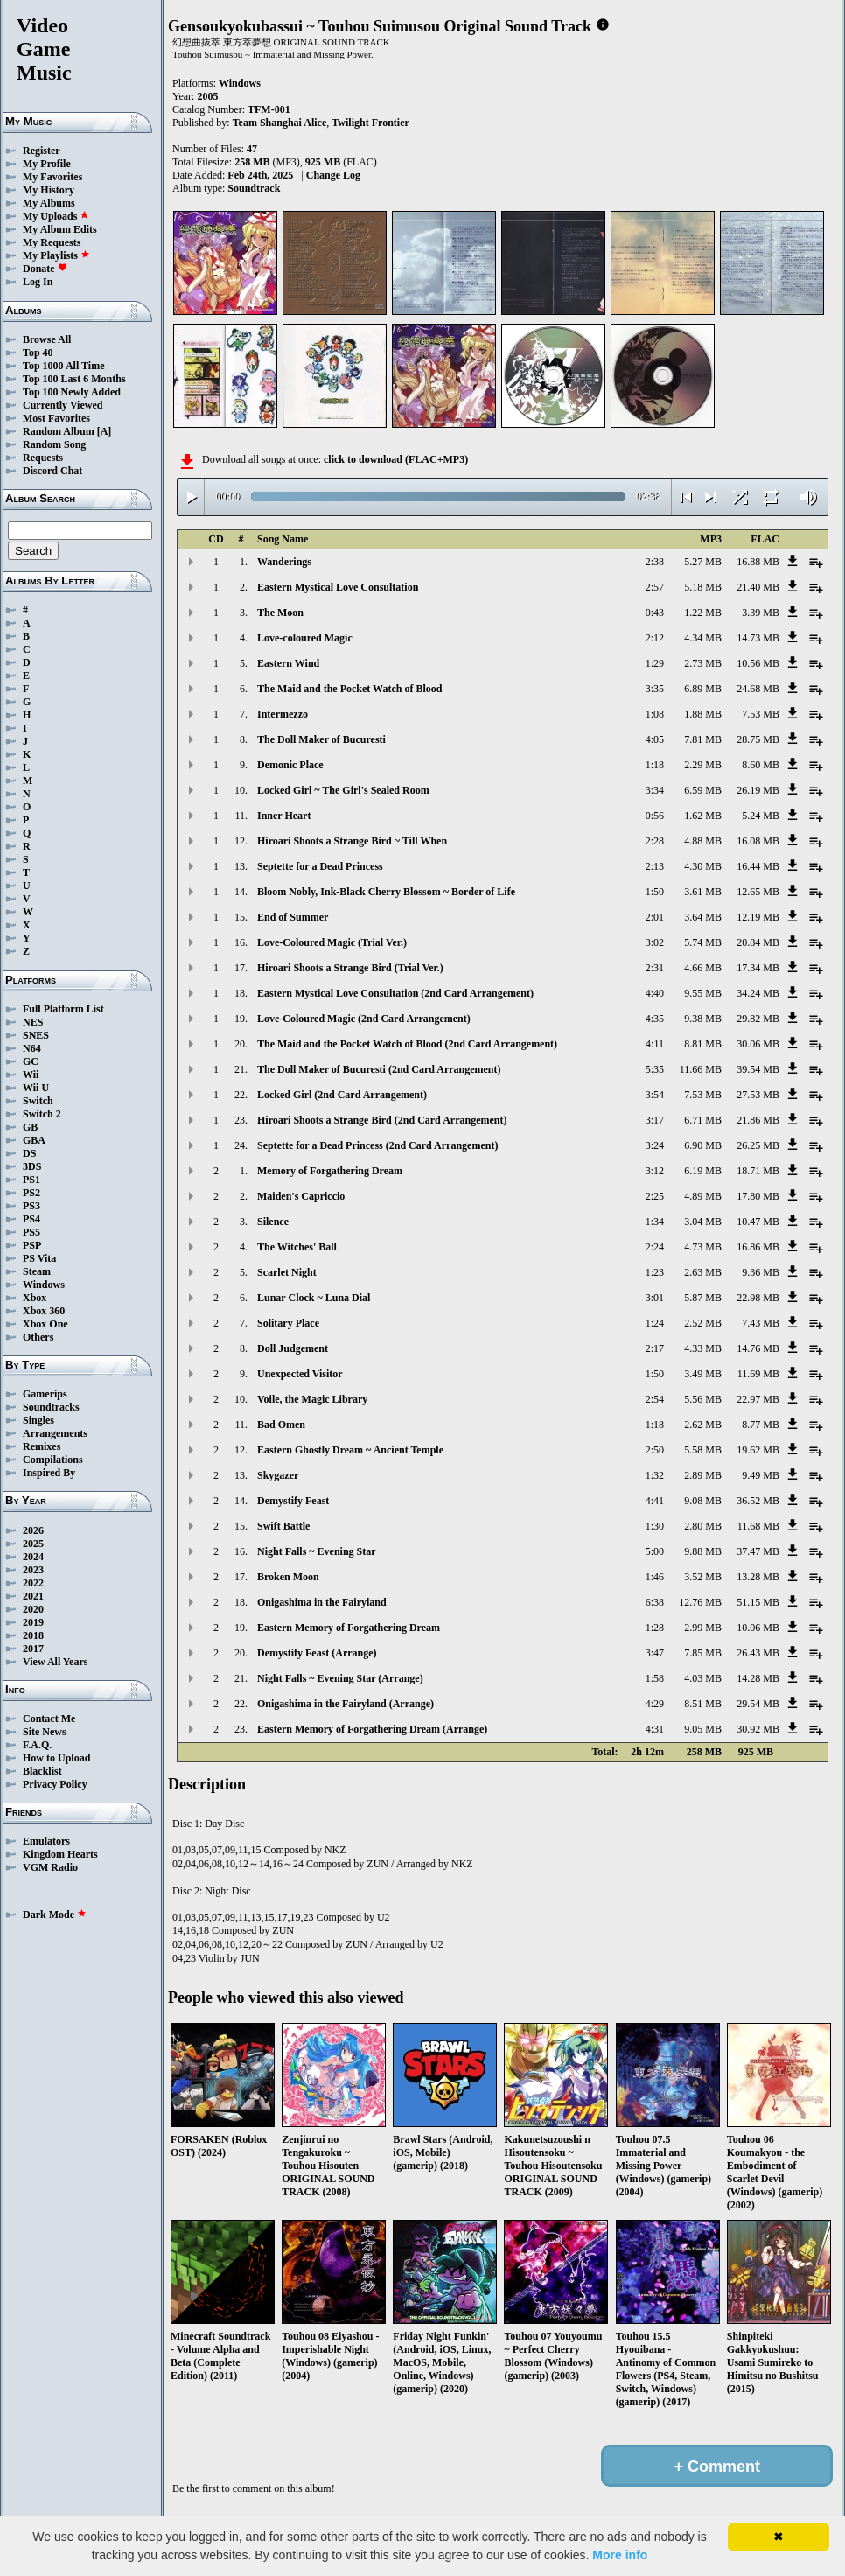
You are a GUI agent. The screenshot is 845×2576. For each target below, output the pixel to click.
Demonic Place (290, 765)
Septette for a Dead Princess (320, 866)
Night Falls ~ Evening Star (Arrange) (340, 1678)
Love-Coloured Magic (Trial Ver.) (332, 942)
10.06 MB (758, 1627)
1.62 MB (703, 815)
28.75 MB (758, 739)
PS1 (31, 1179)
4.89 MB (703, 1196)
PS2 (31, 1192)
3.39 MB (760, 612)
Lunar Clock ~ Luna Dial (313, 1298)
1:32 (655, 1475)
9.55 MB (703, 993)
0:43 (655, 612)
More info (619, 2555)
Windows (44, 1284)
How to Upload (56, 1758)
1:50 (655, 892)
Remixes (41, 1446)
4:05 (655, 739)
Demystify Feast (293, 1500)
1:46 (655, 1577)
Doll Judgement (292, 1348)
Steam (37, 1271)
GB (30, 1127)
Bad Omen (281, 1424)
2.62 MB (703, 1424)
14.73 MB (758, 638)
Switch (38, 1101)
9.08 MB (703, 1500)
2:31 (655, 968)
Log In (37, 282)
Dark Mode (55, 1914)
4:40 (655, 993)
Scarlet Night (287, 1272)
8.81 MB (703, 1044)
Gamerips (45, 1394)
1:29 (655, 663)
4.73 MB (703, 1247)
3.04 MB (703, 1221)
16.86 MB (758, 1247)
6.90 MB (703, 1145)
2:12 (655, 638)
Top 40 (38, 352)
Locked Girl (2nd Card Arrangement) (342, 1094)
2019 (33, 1622)
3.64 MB (703, 917)
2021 (33, 1596)
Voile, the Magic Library (312, 1399)
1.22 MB (703, 612)
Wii (30, 1074)
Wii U (36, 1088)
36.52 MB (758, 1500)
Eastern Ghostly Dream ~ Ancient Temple (350, 1450)
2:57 (655, 587)
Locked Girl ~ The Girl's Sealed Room (343, 790)
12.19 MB (758, 917)
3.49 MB (703, 1374)
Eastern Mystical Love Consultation (337, 587)
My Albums (49, 203)
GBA (34, 1140)
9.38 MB (703, 1018)
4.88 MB (703, 841)
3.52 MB (703, 1577)
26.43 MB (758, 1653)
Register (41, 150)
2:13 (655, 866)
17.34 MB (758, 968)
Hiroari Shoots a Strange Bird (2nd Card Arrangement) (381, 1120)
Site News (44, 1732)
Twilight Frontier (370, 122)
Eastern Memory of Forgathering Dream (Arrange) (372, 1729)
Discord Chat (52, 471)
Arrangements (55, 1433)
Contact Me (49, 1718)
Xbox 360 (44, 1311)
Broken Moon (288, 1577)
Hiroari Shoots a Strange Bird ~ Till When (352, 841)
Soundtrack (253, 188)
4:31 (655, 1729)
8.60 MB (760, 765)
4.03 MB (703, 1678)
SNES (36, 1035)
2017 (33, 1648)
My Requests (51, 242)
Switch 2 (42, 1114)
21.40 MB (758, 587)
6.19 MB (703, 1171)
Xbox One (45, 1324)
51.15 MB (758, 1602)
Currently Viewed (62, 405)
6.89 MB (703, 688)
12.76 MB (700, 1602)
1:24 (655, 1323)
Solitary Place (288, 1323)
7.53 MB (760, 714)
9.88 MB (703, 1551)
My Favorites (52, 177)
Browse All (47, 339)
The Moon (280, 612)
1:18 (655, 765)
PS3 (31, 1206)
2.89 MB (703, 1475)
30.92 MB (758, 1729)
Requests (43, 458)
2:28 (655, 841)
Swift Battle (283, 1526)
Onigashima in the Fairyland (322, 1602)
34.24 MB (758, 993)
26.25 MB (758, 1145)
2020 (33, 1609)
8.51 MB (703, 1704)
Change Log (333, 175)
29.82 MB (758, 1018)
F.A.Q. (37, 1745)
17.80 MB (758, 1196)
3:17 (655, 1120)
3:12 (655, 1171)
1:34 (655, 1221)
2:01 (655, 917)
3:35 (655, 688)
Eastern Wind (288, 663)
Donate (45, 268)
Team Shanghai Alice (280, 122)
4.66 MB (703, 968)
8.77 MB (760, 1424)
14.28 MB (758, 1678)
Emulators (46, 1841)
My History (48, 190)
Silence (273, 1221)
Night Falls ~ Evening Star (316, 1551)
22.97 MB (758, 1399)
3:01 (655, 1298)
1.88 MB (703, 714)
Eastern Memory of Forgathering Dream (348, 1627)
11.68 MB (758, 1526)
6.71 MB (703, 1120)
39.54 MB (758, 1069)
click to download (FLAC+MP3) (396, 459)
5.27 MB (703, 562)
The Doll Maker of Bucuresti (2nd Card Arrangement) (379, 1069)
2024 (33, 1556)
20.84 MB (758, 942)
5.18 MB (703, 587)
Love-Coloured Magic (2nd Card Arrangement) (364, 1018)
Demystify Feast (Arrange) (317, 1653)
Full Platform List (63, 1009)
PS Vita (39, 1258)
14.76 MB (758, 1348)
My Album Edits (60, 229)
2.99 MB (703, 1627)
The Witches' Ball (297, 1247)
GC (30, 1061)
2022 (33, 1583)
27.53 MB (758, 1094)
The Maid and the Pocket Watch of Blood (349, 688)
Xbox (34, 1298)
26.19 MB (758, 790)
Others (38, 1337)
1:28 (655, 1627)
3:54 (655, 1094)
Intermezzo (282, 714)
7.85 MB (703, 1653)
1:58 (655, 1678)
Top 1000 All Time (63, 366)
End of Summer (292, 917)
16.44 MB (758, 866)
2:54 (655, 1399)
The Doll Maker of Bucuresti (321, 739)
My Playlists (56, 255)
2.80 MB (703, 1526)
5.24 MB (760, 815)
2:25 (655, 1196)
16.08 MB (758, 841)
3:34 (655, 790)
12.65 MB (758, 892)
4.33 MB (703, 1348)
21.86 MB (758, 1120)
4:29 (655, 1704)
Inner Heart (284, 815)
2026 (33, 1530)
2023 (33, 1570)
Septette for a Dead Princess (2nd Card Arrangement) (377, 1145)
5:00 (655, 1551)
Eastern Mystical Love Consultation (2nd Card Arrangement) (395, 993)
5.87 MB (703, 1298)
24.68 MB (758, 688)
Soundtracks (51, 1407)
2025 (33, 1543)
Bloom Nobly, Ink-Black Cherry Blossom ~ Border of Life (386, 892)
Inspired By (49, 1472)
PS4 (31, 1219)
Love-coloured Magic (305, 638)
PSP (32, 1245)
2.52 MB (703, 1323)
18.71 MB (758, 1171)
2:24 (655, 1247)
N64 (32, 1048)
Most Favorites (56, 418)
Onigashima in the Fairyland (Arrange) (345, 1704)
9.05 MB (703, 1729)
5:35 (655, 1069)
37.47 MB (758, 1551)
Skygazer (277, 1475)
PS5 (31, 1232)
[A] (104, 431)
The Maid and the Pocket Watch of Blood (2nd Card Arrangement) (407, 1044)
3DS (32, 1166)
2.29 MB (703, 765)
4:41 (655, 1500)
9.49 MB (760, 1475)
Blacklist (42, 1771)
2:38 (655, 562)
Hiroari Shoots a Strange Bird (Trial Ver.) (350, 968)
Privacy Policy (55, 1784)
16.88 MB (758, 562)
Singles (38, 1420)
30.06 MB (758, 1044)
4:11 (655, 1044)
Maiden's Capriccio (301, 1196)
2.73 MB (703, 663)
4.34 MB (703, 638)
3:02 (655, 942)
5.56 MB (703, 1399)
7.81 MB (703, 739)
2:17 (655, 1348)
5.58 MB (703, 1450)
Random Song (54, 444)
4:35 (655, 1018)
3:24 (655, 1145)
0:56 (655, 815)
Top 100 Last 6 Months (74, 379)
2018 (33, 1635)
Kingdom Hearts (60, 1854)
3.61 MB (703, 892)
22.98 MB (758, 1298)
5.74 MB (703, 942)
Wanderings (284, 562)
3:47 (655, 1653)
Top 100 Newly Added (72, 392)
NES (33, 1022)
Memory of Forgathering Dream (329, 1171)
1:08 (655, 714)
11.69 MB (758, 1374)
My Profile (47, 164)
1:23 (655, 1272)
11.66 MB (701, 1069)
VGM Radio (50, 1867)
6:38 (655, 1602)
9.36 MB (760, 1272)
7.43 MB (760, 1323)
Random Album (58, 431)
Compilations (53, 1459)
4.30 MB (703, 866)
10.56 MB (758, 663)
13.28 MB (758, 1577)
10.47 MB (758, 1221)
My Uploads (56, 216)
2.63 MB (703, 1272)
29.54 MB (758, 1704)
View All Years (55, 1662)
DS (29, 1153)
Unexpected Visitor (300, 1374)
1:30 (655, 1526)
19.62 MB (758, 1450)
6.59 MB (703, 790)
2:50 (655, 1450)
